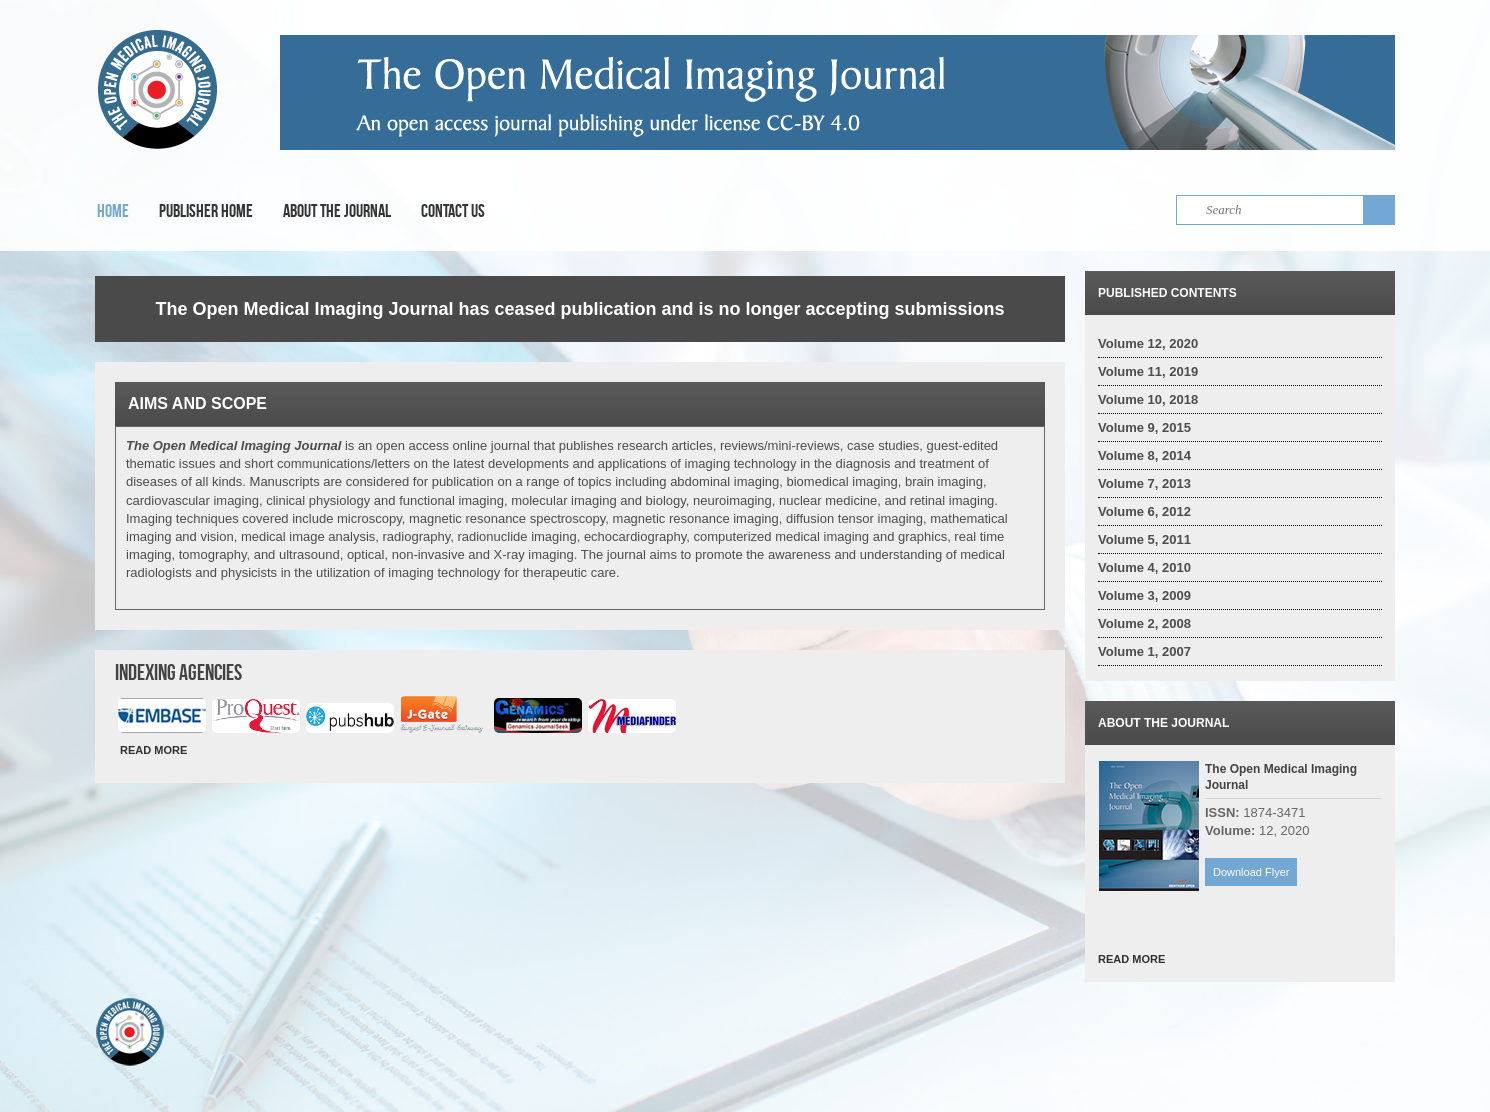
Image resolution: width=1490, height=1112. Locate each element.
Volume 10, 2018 (1148, 399)
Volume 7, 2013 (1144, 483)
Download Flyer (1251, 872)
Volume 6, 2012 (1144, 511)
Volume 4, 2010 (1144, 567)
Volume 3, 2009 (1144, 595)
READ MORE (153, 750)
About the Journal (337, 211)
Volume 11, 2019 (1148, 371)
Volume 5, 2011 (1144, 539)
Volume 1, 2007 (1144, 651)
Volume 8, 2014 (1144, 455)
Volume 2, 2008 (1144, 623)
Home (113, 211)
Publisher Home (206, 211)
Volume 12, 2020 (1148, 343)
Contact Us (453, 211)
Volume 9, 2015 (1144, 427)
